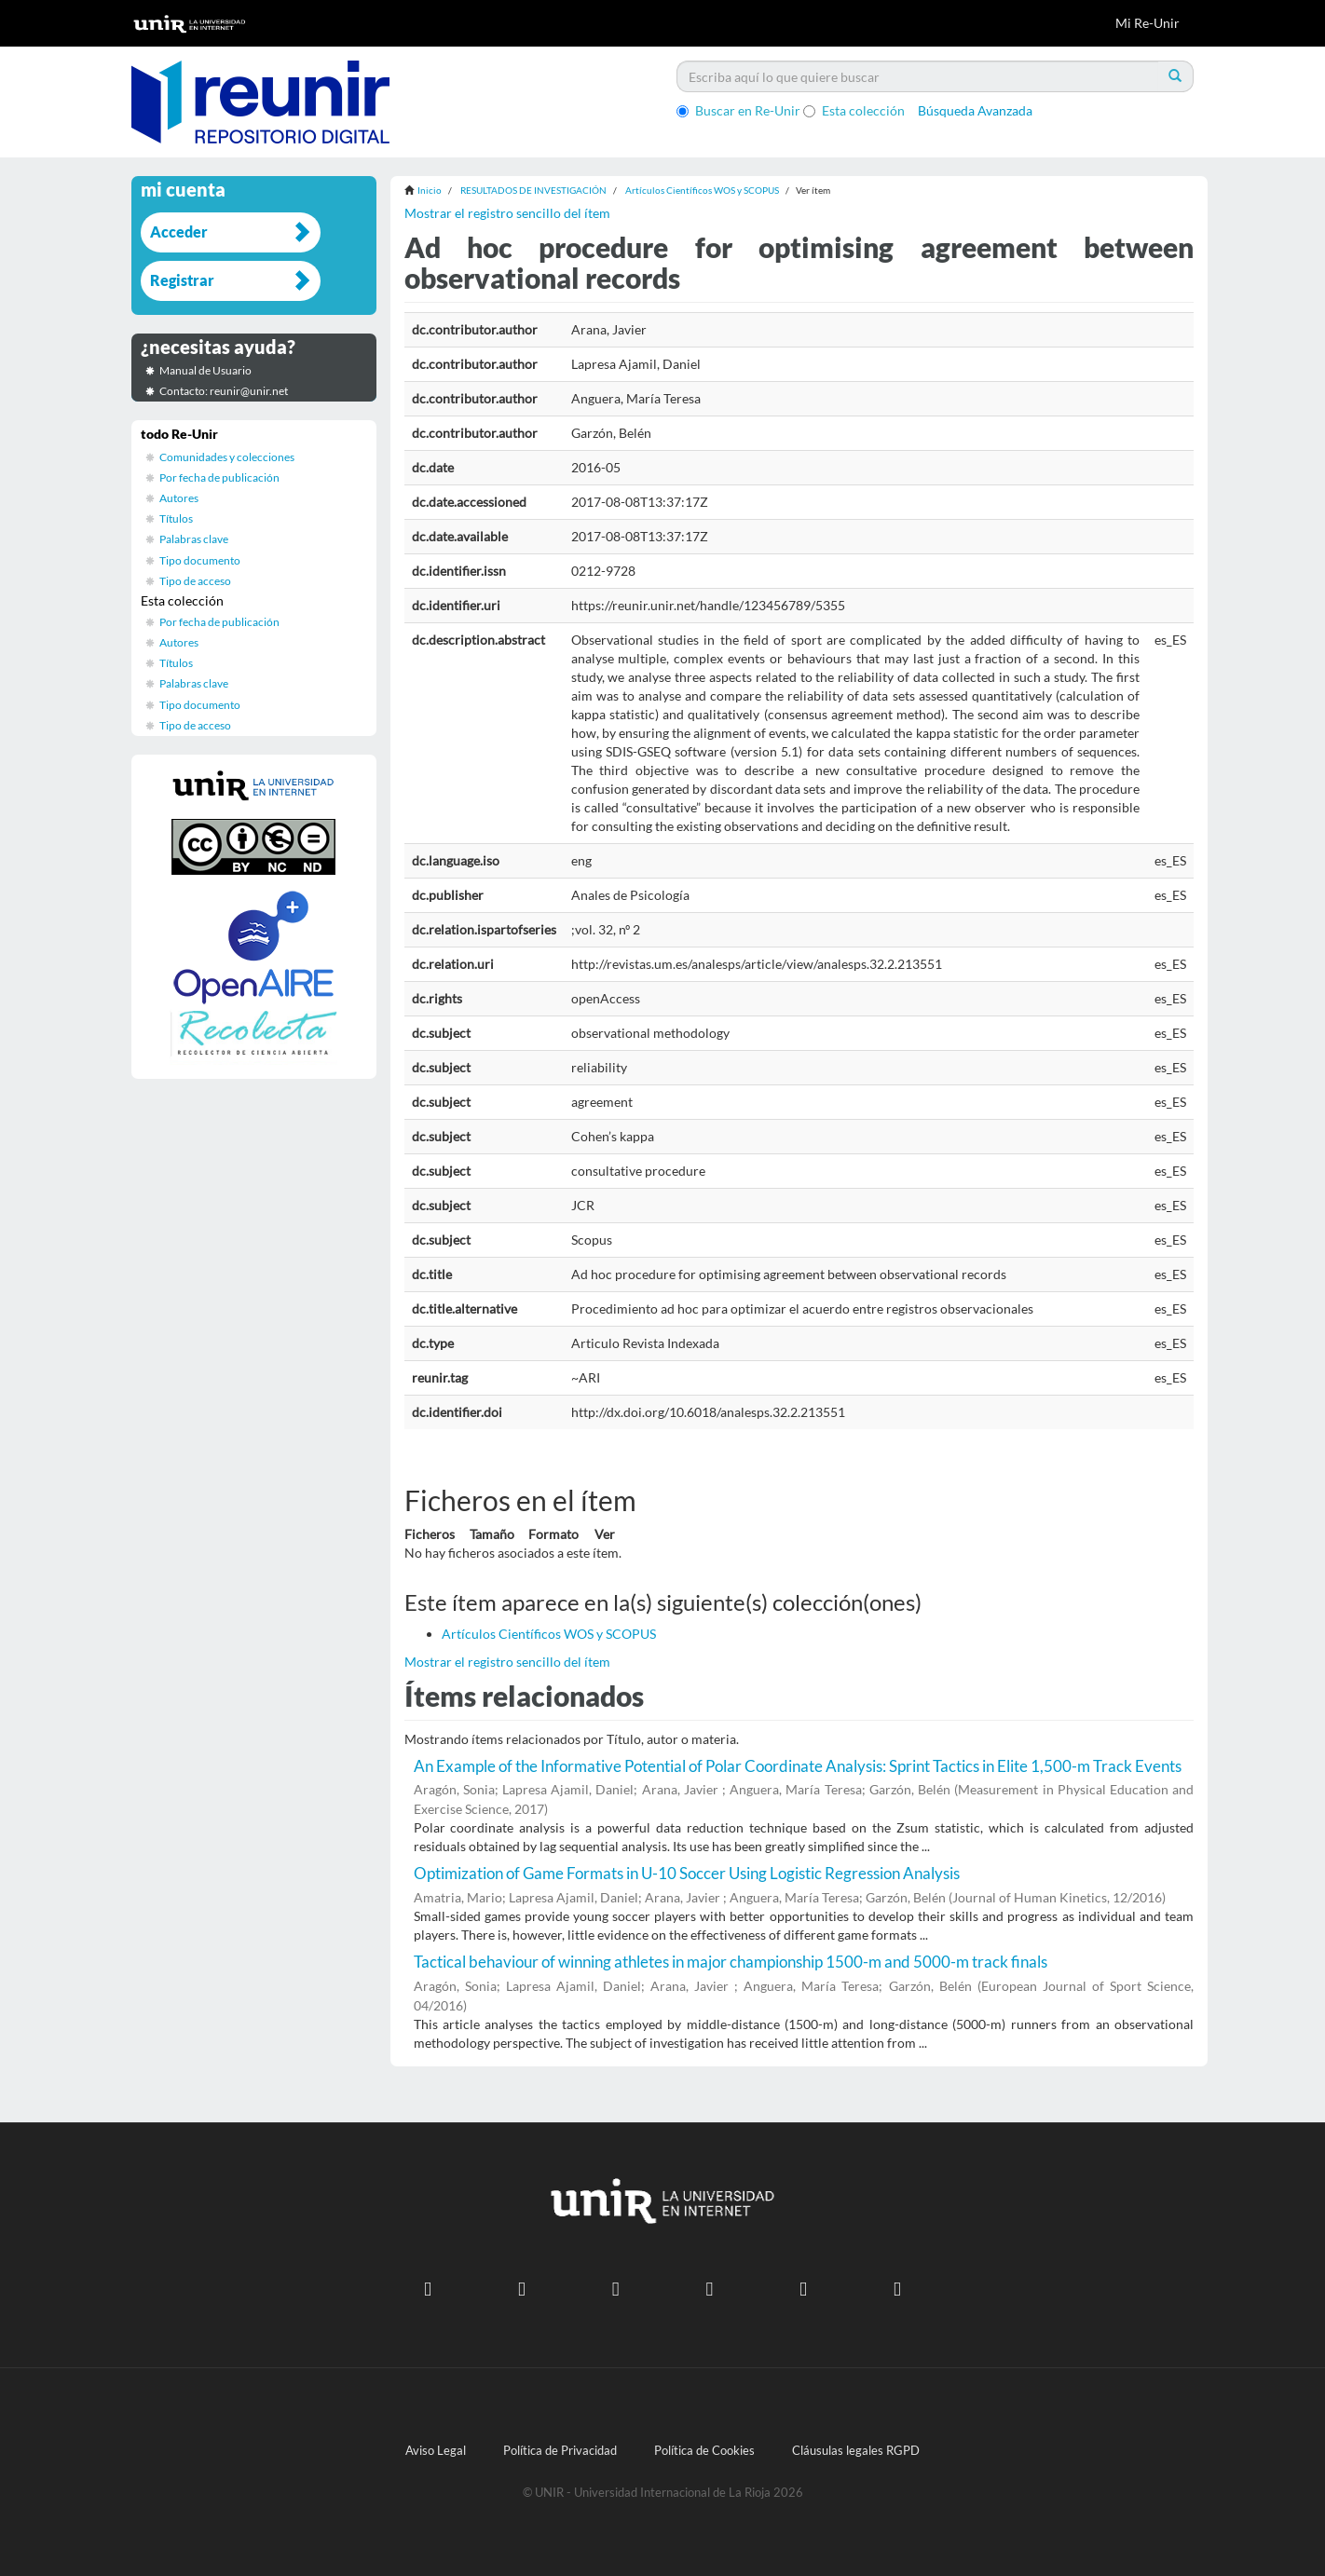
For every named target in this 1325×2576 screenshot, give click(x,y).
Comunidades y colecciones (226, 457)
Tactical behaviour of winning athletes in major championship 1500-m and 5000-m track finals (730, 1961)
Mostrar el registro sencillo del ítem (507, 213)
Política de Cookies (704, 2451)
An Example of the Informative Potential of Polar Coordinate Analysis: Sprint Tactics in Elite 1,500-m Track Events (798, 1766)
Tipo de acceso (195, 581)
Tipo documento (199, 560)
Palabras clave (193, 539)
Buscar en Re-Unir (738, 110)
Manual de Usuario (205, 370)
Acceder (179, 231)
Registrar (182, 280)
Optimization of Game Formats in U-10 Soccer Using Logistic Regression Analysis (687, 1873)
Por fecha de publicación (219, 477)
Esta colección (854, 110)
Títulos (176, 518)
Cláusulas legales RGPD (856, 2451)
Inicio (429, 190)
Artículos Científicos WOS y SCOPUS (702, 190)
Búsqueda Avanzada (975, 110)
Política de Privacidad (560, 2451)
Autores (178, 498)
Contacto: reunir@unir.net (223, 391)
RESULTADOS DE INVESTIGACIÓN (533, 190)
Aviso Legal (435, 2451)
